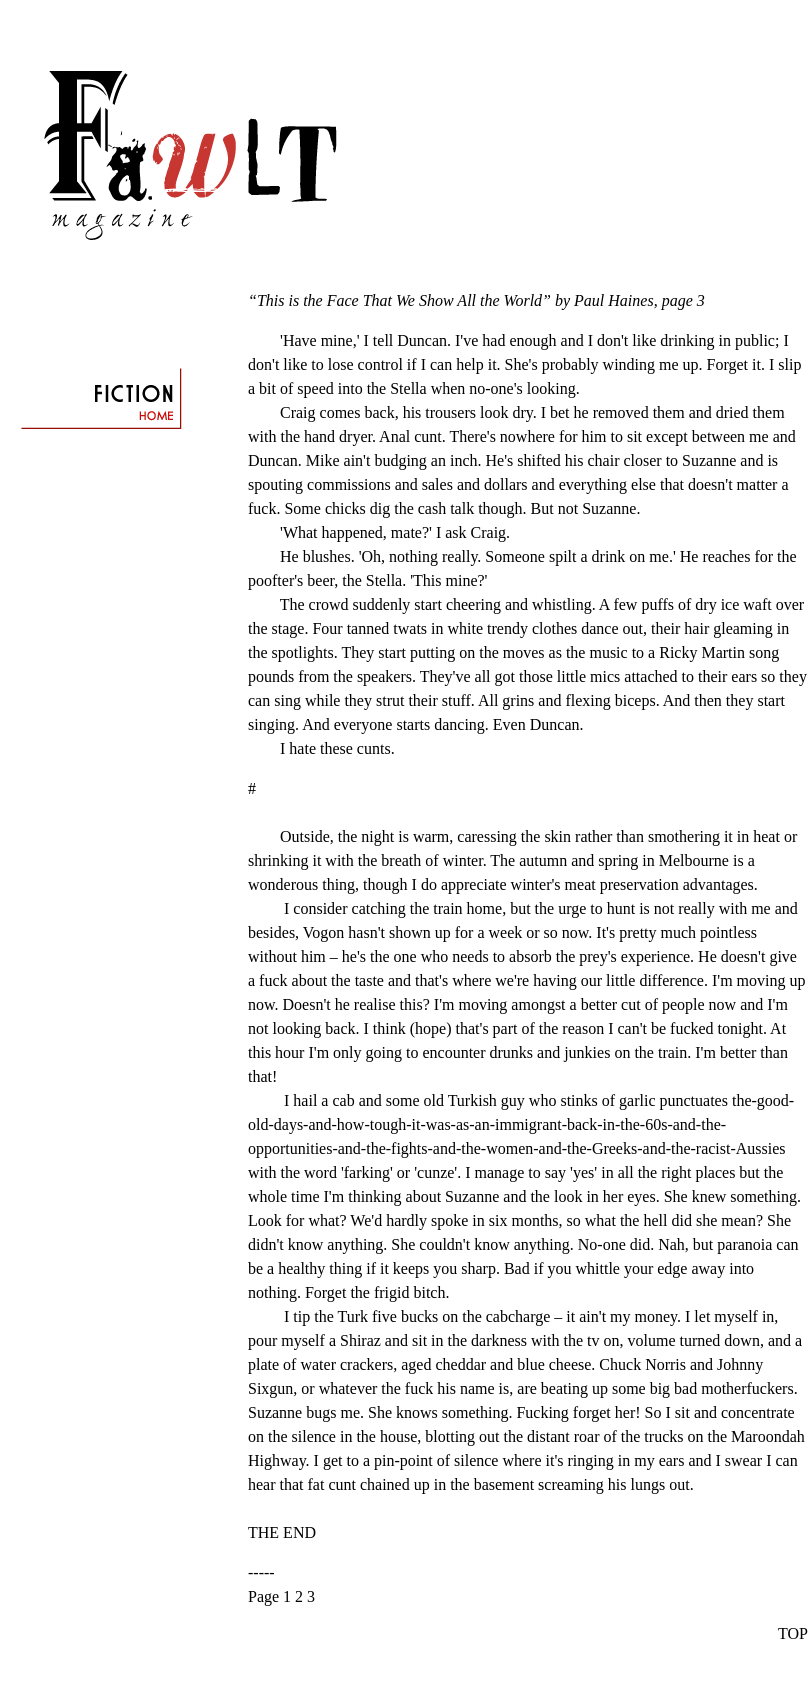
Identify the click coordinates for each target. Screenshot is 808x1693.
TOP (793, 1633)
